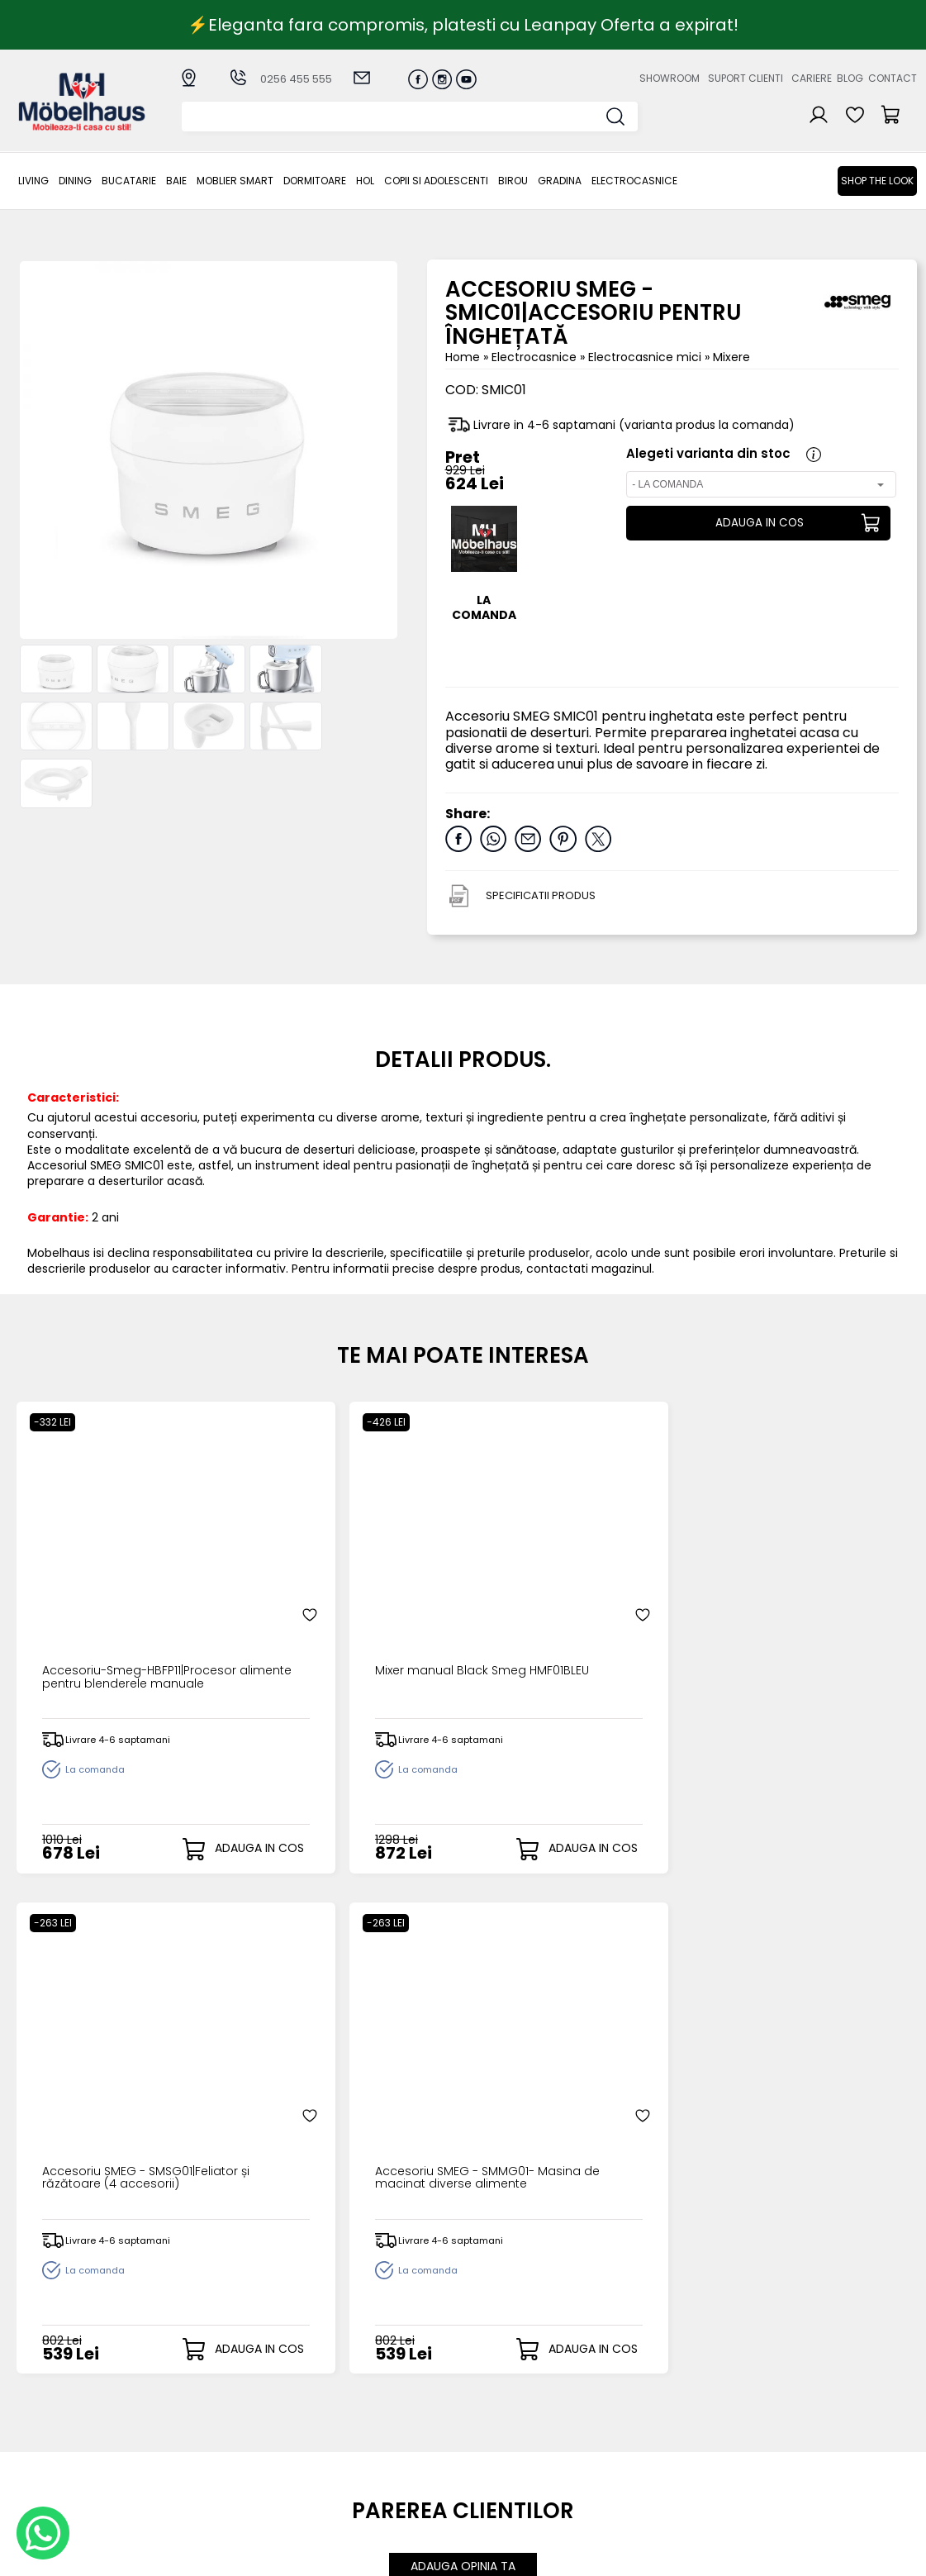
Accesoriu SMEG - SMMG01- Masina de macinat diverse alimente (801, 1599)
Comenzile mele (502, 2446)
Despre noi (615, 2379)
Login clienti (487, 2393)
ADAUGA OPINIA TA (463, 2024)
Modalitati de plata (379, 2393)
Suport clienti (745, 78)
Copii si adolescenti (436, 181)
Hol (365, 181)
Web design (820, 2555)
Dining (75, 181)
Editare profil (489, 2460)
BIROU (513, 181)
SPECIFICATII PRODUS (541, 895)
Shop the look (877, 181)
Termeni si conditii (375, 2420)
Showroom (669, 78)
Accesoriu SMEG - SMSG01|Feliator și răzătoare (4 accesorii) (561, 1599)
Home (462, 357)
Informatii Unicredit (378, 2502)
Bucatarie (129, 181)
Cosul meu (485, 2433)
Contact (892, 78)
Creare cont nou (502, 2379)
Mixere (731, 357)
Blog (850, 78)
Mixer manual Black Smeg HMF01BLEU (340, 1592)
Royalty (896, 2555)
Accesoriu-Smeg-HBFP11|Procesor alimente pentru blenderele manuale (122, 1599)
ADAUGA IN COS (756, 523)
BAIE (176, 181)
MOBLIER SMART (235, 181)
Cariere (811, 78)
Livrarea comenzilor (380, 2406)
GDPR (337, 2488)
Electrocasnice (634, 181)
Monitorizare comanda (358, 2454)
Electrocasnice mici (646, 357)
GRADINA (560, 181)
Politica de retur (368, 2475)
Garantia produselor (382, 2433)
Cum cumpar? (365, 2379)
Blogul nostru (621, 2420)
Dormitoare (314, 181)
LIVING (33, 181)
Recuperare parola (509, 2406)
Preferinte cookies (636, 2447)
